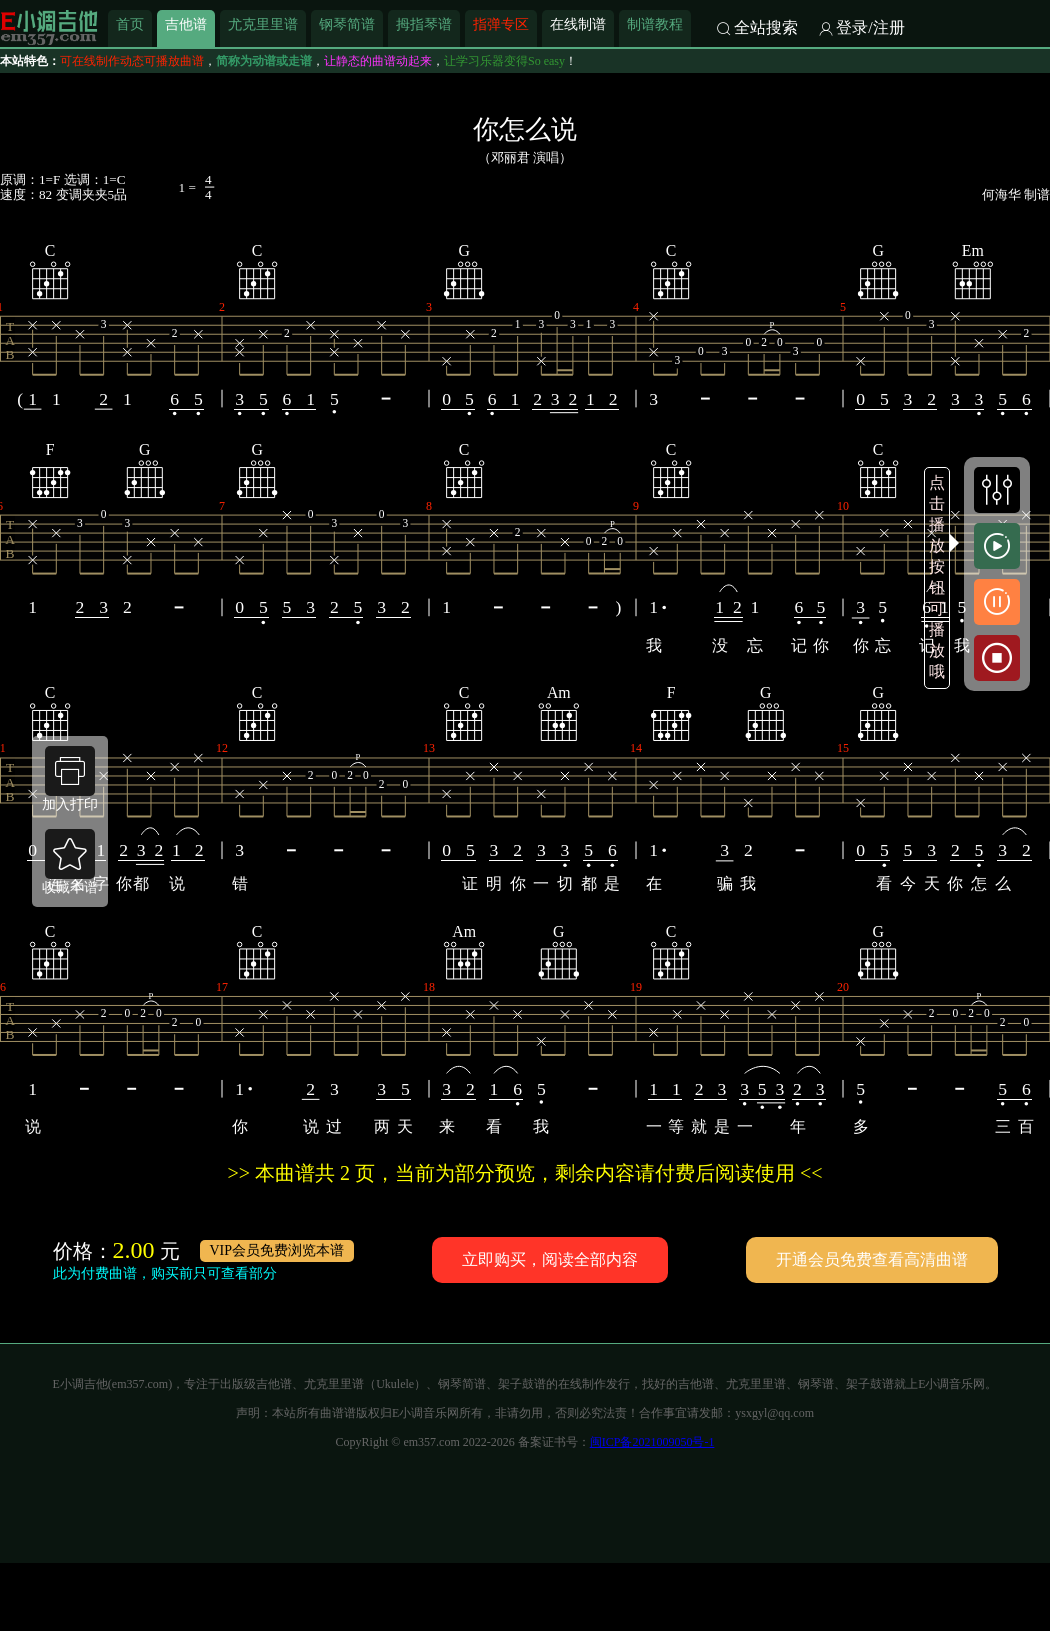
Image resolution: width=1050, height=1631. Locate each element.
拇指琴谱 (424, 24)
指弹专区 (501, 24)
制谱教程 (655, 24)
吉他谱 (186, 24)
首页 (130, 24)
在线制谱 (578, 24)
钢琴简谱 (347, 24)
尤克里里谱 (263, 24)
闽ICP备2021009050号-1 (652, 1442)
